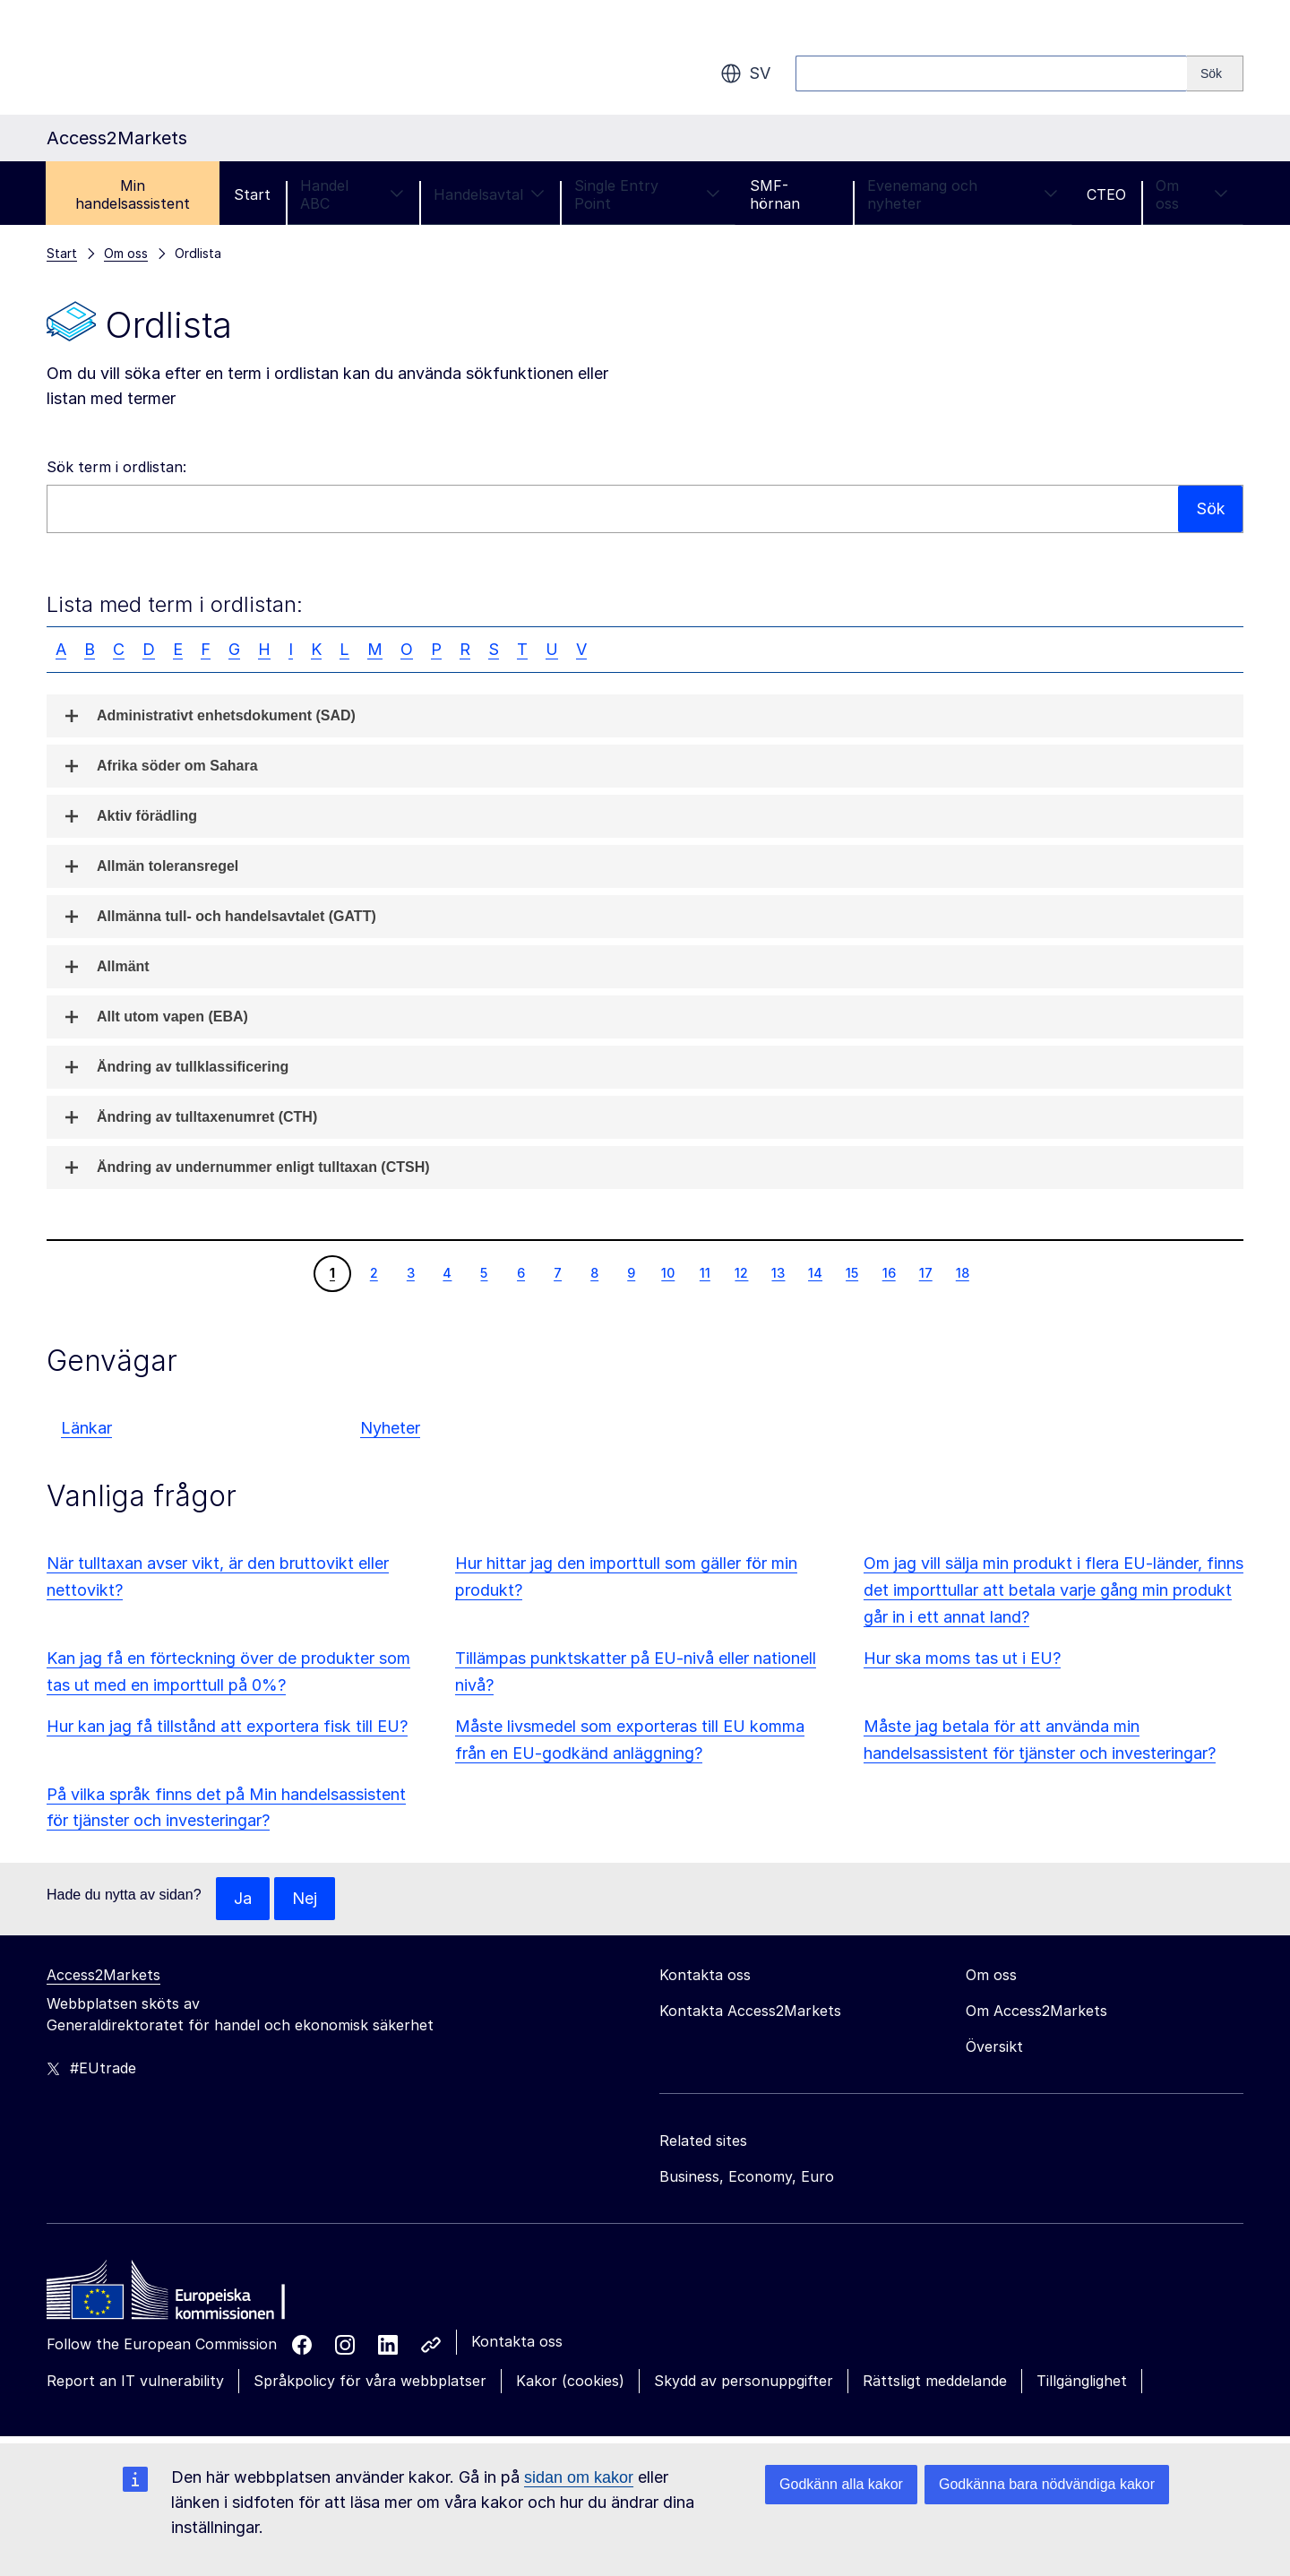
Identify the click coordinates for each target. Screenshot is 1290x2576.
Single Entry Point (647, 194)
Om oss (1192, 194)
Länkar (86, 1427)
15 (851, 1272)
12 (741, 1272)
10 (667, 1272)
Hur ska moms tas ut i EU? (962, 1658)
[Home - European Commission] (176, 2295)
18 (962, 1272)
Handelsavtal (489, 194)
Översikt (994, 2046)
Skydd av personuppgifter (743, 2381)
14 (814, 1272)
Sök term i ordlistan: (116, 467)
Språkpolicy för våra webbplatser (370, 2381)
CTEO (1106, 194)
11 (704, 1272)
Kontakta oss (517, 2341)
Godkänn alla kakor (841, 2484)
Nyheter (390, 1427)
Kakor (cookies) (570, 2381)
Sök (1210, 508)
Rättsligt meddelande (935, 2381)
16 (889, 1272)
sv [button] (745, 73)
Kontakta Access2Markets (750, 2011)
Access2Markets (103, 1975)
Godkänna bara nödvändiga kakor (1047, 2484)
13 (777, 1272)
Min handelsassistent (132, 194)
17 (925, 1272)
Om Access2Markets (1036, 2011)
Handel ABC (351, 194)
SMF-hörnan (775, 194)
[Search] (1215, 73)
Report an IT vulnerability (135, 2381)
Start (252, 194)
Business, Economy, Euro (746, 2176)
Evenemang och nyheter (962, 194)
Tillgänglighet (1081, 2381)
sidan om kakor (578, 2477)
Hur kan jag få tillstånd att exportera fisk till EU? (227, 1726)
